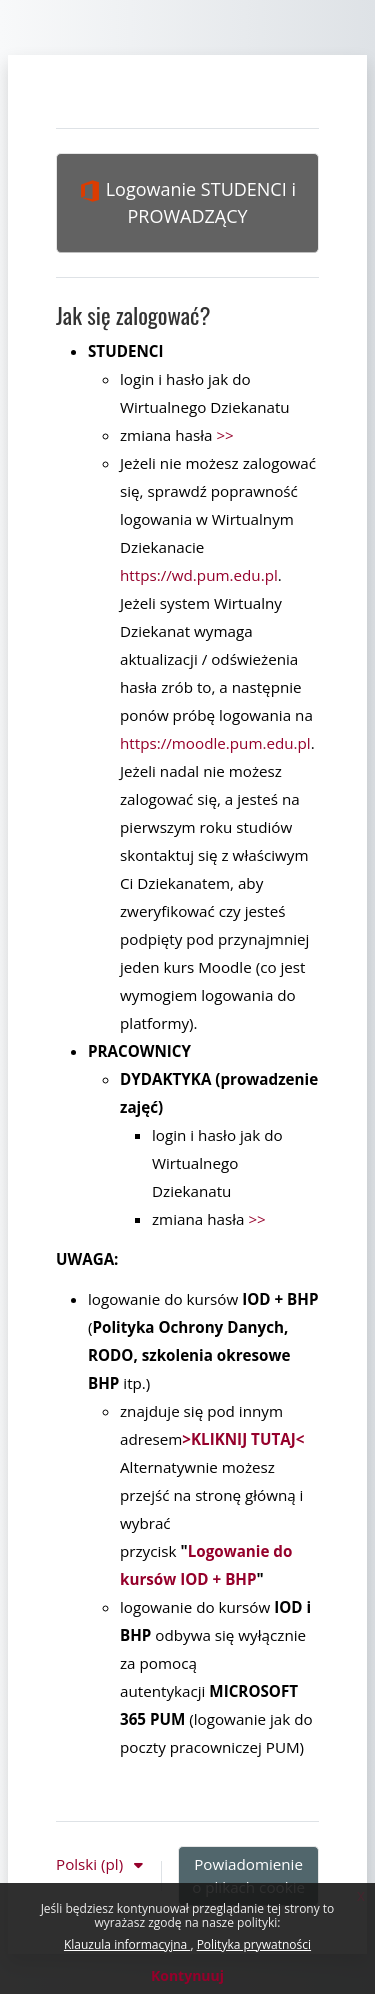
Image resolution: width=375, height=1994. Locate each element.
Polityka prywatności (254, 1944)
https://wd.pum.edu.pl (199, 575)
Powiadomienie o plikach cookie (248, 1875)
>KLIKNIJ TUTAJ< (243, 1439)
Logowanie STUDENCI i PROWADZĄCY (187, 202)
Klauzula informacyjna (127, 1944)
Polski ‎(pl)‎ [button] (91, 1864)
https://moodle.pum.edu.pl (215, 743)
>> (224, 435)
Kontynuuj (187, 1975)
